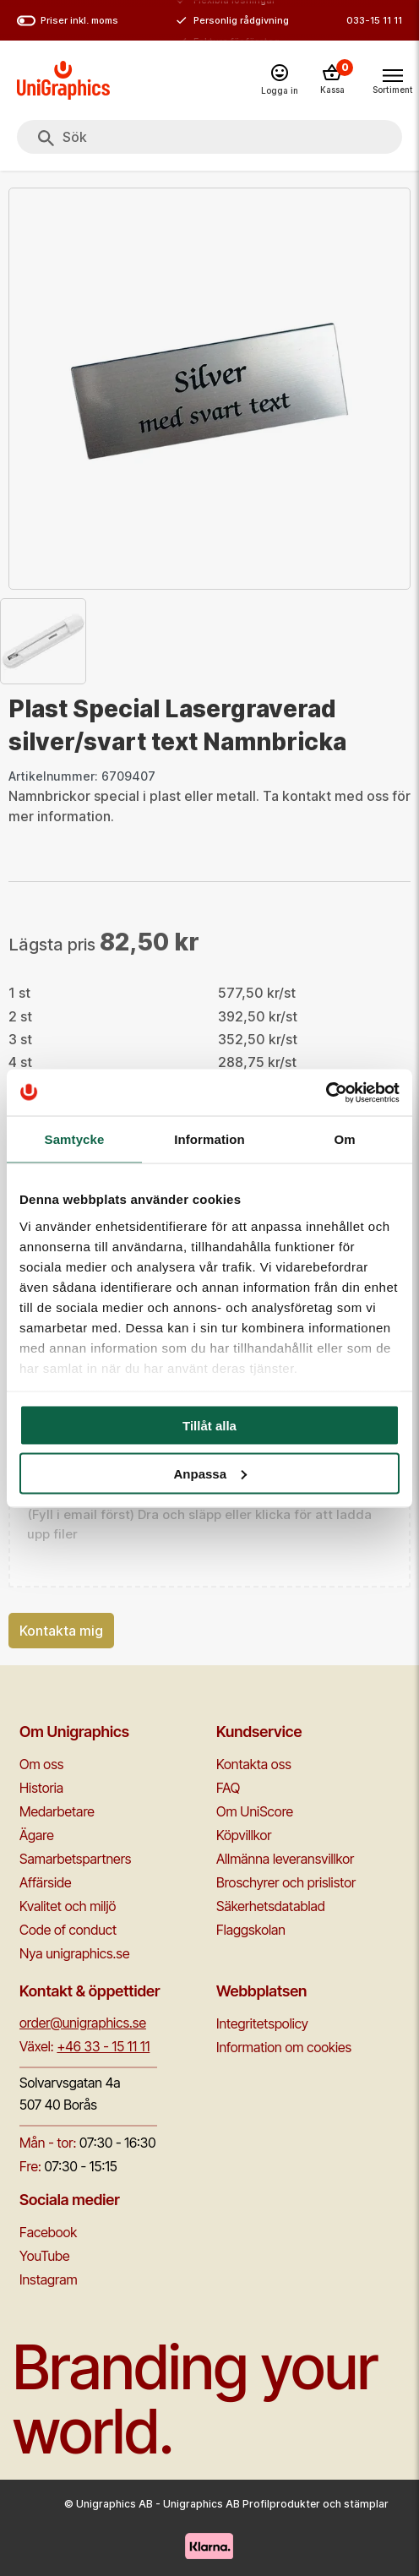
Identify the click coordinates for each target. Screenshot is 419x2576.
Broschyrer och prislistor (286, 1882)
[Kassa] (332, 80)
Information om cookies (283, 2047)
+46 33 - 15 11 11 (103, 2046)
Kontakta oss (253, 1764)
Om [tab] (344, 1139)
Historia (41, 1787)
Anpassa (210, 1473)
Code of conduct (68, 1929)
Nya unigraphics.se (74, 1953)
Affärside (45, 1882)
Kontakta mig (61, 1630)
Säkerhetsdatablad (270, 1906)
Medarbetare (57, 1811)
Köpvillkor (243, 1835)
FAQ (228, 1787)
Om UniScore (254, 1811)
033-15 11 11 (374, 20)
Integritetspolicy (262, 2023)
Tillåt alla (209, 1426)
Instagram (48, 2279)
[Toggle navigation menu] (392, 79)
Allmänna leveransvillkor (285, 1858)
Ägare (36, 1835)
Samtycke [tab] (75, 1139)
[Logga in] (279, 80)
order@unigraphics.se (82, 2022)
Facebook (48, 2232)
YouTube (44, 2255)
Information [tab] (209, 1139)
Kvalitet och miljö (67, 1906)
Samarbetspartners (75, 1858)
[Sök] (46, 138)
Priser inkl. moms (67, 21)
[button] (209, 1525)
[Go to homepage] (63, 80)
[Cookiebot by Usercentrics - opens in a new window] (326, 1092)
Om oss (41, 1764)
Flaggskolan (251, 1929)
